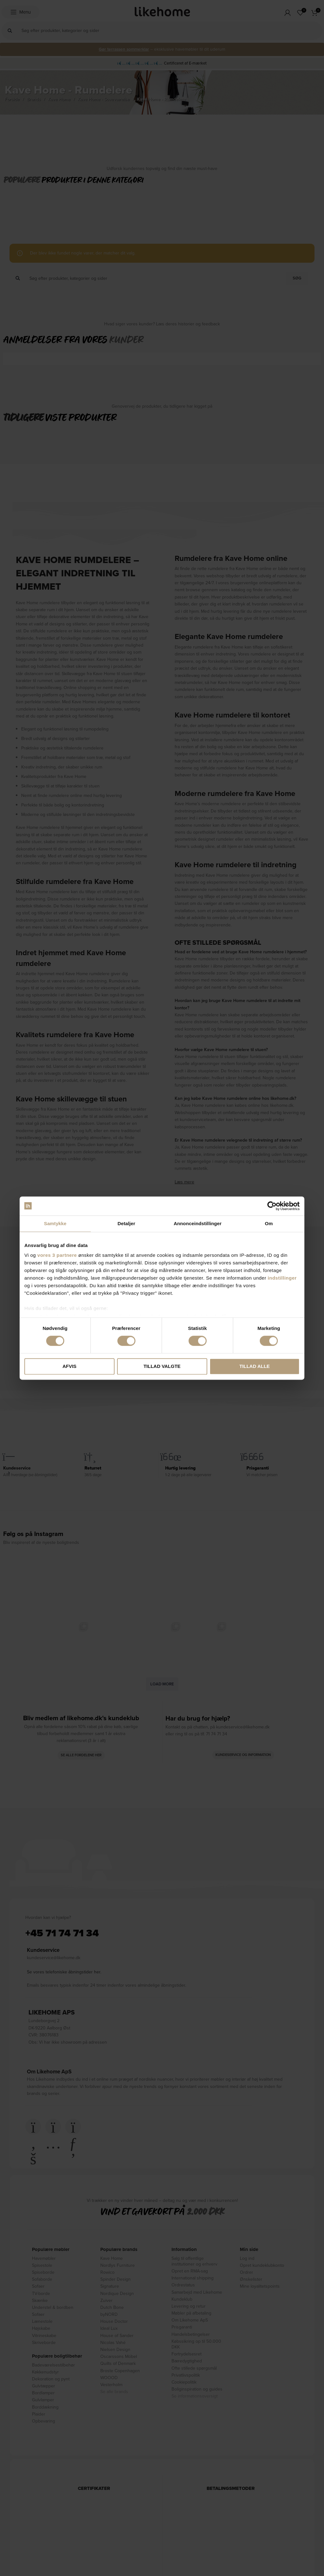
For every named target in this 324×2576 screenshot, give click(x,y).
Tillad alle (254, 1366)
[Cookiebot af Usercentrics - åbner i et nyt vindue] (272, 1206)
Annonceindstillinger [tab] (197, 1223)
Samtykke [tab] (55, 1223)
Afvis (69, 1366)
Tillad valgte (161, 1366)
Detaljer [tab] (126, 1223)
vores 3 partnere (57, 1255)
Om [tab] (269, 1223)
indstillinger (282, 1278)
